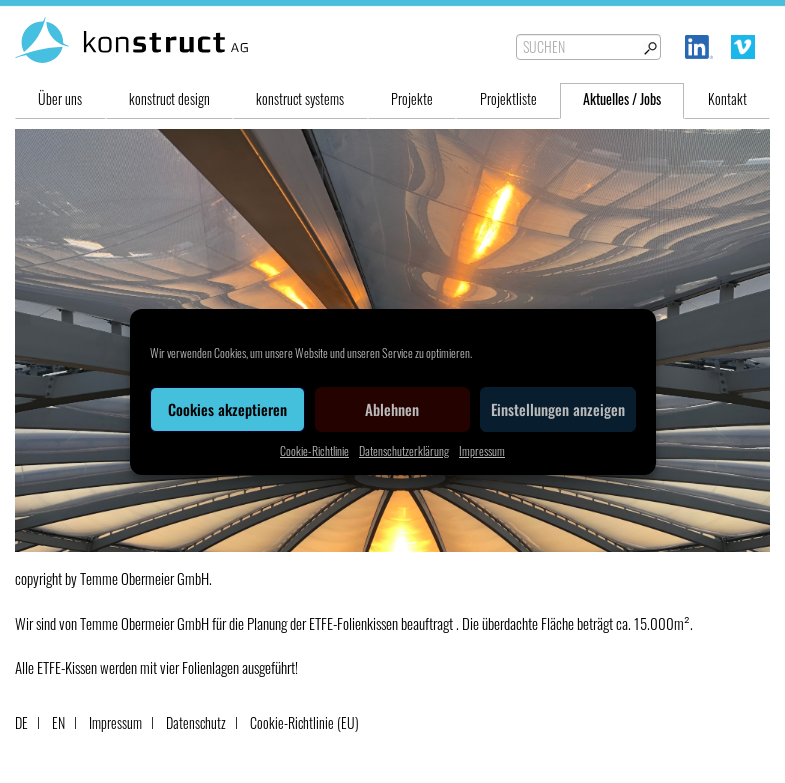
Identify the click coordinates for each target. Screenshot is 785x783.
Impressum (482, 450)
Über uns (60, 98)
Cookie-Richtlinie (314, 450)
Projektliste (508, 98)
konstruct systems (300, 98)
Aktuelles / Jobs (622, 98)
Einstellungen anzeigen (558, 409)
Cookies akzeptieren (227, 409)
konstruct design (169, 98)
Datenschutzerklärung (404, 450)
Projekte (412, 98)
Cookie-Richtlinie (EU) (304, 722)
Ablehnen (392, 409)
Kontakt (727, 98)
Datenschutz (196, 722)
